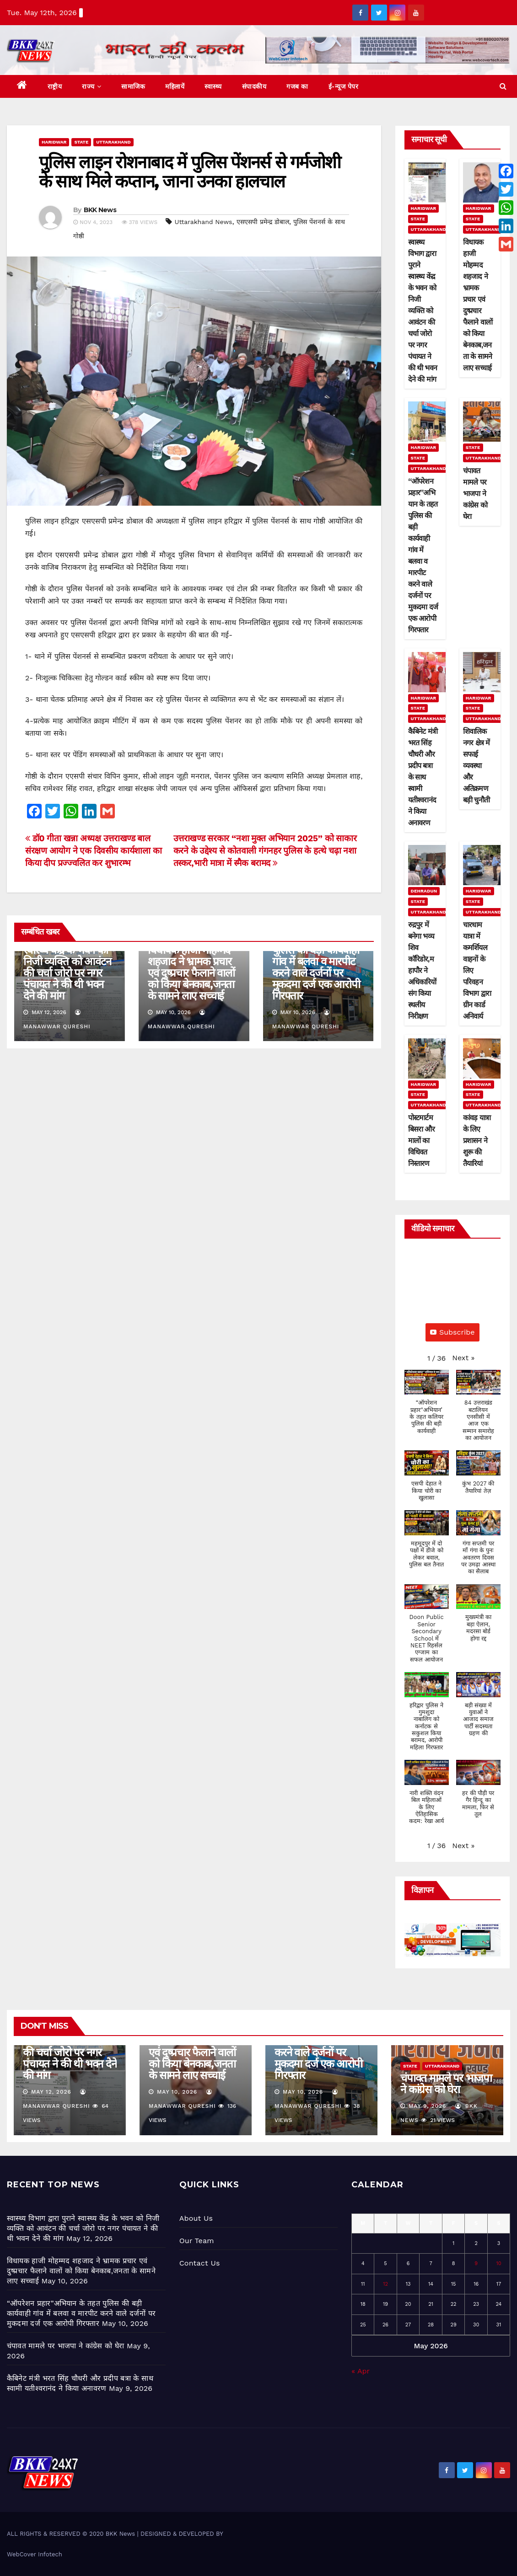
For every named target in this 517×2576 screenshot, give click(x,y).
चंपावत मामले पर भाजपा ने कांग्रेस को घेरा (475, 493)
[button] (503, 86)
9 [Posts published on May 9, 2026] (476, 2263)
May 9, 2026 (428, 2106)
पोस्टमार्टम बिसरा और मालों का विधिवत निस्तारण (421, 1140)
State (81, 141)
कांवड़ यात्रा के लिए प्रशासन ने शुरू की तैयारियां (476, 1140)
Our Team (196, 2240)
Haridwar (54, 141)
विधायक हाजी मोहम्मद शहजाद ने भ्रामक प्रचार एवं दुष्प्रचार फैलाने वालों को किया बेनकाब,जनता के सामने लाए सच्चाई (191, 972)
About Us (196, 2218)
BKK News (100, 210)
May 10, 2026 (177, 2092)
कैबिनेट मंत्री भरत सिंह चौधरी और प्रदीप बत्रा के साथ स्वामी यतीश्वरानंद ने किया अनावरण (422, 777)
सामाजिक (133, 86)
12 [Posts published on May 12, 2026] (385, 2284)
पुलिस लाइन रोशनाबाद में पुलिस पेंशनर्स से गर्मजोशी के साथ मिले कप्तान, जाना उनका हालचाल (189, 171)
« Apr (360, 2371)
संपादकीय (254, 86)
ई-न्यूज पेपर (344, 86)
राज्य (91, 86)
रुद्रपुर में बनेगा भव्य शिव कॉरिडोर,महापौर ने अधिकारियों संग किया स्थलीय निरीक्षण (422, 970)
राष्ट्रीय (55, 86)
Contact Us (199, 2263)
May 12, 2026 (51, 2092)
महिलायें (174, 86)
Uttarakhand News (203, 221)
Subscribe (452, 1332)
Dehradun (424, 890)
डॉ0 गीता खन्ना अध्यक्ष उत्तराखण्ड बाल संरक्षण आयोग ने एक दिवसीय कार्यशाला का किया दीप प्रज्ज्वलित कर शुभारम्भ (93, 850)
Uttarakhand (113, 141)
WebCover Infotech (34, 2554)
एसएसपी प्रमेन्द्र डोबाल (263, 221)
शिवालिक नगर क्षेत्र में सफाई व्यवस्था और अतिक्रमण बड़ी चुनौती (476, 765)
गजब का (297, 86)
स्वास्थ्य (213, 86)
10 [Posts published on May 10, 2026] (498, 2263)
